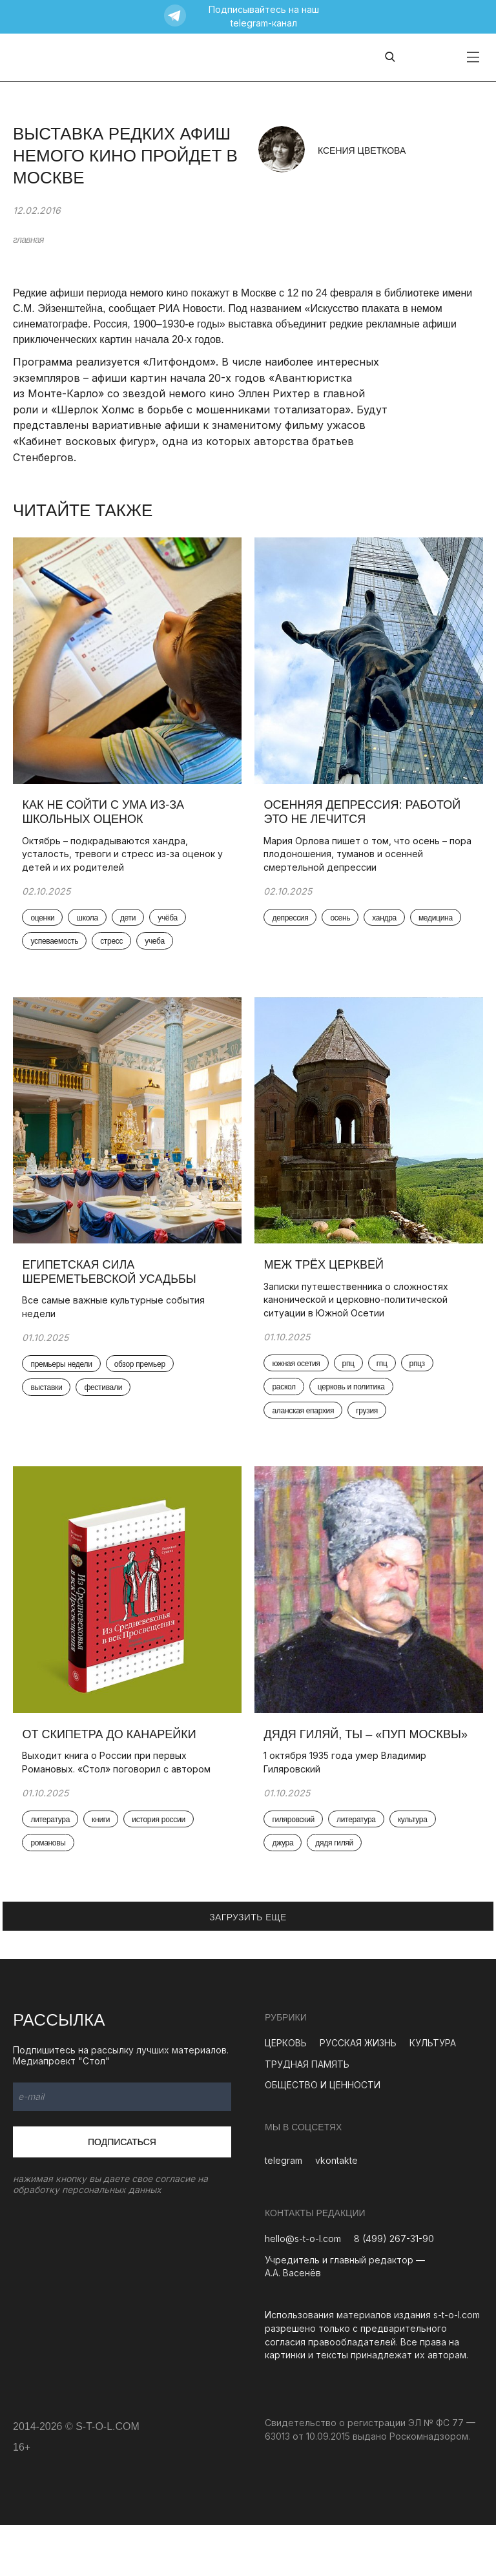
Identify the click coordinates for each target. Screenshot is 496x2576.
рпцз (420, 1386)
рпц (352, 1386)
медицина (439, 928)
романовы (51, 1879)
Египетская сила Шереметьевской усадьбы (114, 1293)
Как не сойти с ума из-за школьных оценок (107, 822)
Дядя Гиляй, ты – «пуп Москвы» (338, 1776)
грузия (371, 1435)
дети (131, 928)
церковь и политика (354, 1410)
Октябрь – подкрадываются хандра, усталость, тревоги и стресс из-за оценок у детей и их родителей (126, 863)
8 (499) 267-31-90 (394, 2289)
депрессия (294, 928)
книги (105, 1855)
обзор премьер (143, 1386)
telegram (283, 2211)
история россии (162, 1855)
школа (91, 928)
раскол (287, 1410)
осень (344, 928)
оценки (46, 928)
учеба (159, 952)
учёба (171, 928)
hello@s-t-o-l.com (303, 2289)
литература (54, 1855)
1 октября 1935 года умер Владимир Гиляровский (348, 1811)
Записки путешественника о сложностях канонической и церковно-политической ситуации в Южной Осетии (359, 1321)
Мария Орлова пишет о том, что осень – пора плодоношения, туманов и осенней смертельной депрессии (359, 863)
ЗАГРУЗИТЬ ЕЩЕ (248, 1967)
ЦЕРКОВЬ (286, 2093)
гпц (385, 1386)
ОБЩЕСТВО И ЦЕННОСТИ (322, 2135)
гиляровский (297, 1868)
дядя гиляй (338, 1893)
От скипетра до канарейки (113, 1769)
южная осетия (300, 1386)
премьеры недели (65, 1386)
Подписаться (122, 2192)
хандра (388, 928)
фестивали (107, 1411)
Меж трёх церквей (327, 1286)
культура (416, 1868)
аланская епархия (307, 1435)
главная (28, 239)
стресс (115, 952)
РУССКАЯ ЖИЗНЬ (358, 2093)
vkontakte (336, 2211)
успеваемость (58, 952)
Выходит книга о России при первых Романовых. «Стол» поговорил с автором (120, 1797)
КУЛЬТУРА (432, 2093)
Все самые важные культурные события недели (117, 1329)
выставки (50, 1411)
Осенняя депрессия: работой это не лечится (365, 822)
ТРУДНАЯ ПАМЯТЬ (307, 2114)
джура (286, 1893)
